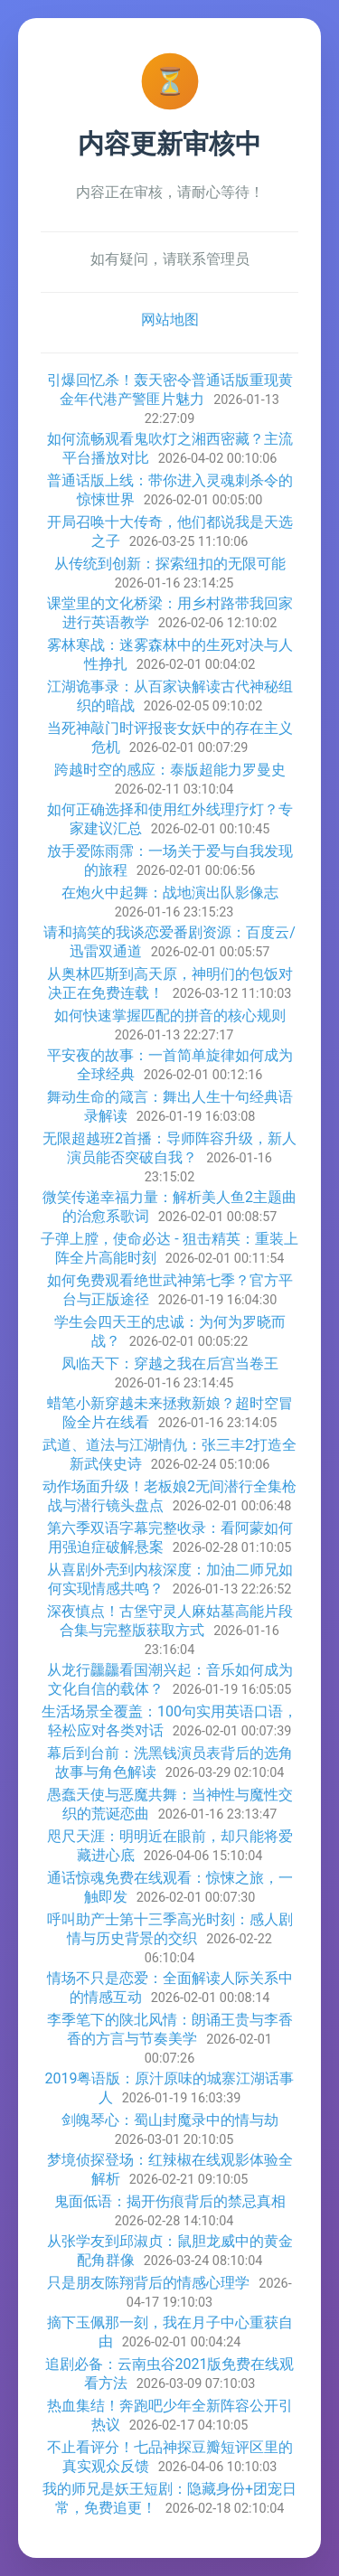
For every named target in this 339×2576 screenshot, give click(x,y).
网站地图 (170, 319)
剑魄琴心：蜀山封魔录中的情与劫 (169, 2120)
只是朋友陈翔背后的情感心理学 (148, 2282)
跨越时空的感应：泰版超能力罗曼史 (170, 769)
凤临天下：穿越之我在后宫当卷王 (169, 1363)
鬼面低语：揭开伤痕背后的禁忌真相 (170, 2201)
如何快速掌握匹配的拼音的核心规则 (170, 1015)
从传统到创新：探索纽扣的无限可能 (170, 563)
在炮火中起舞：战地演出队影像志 (169, 892)
